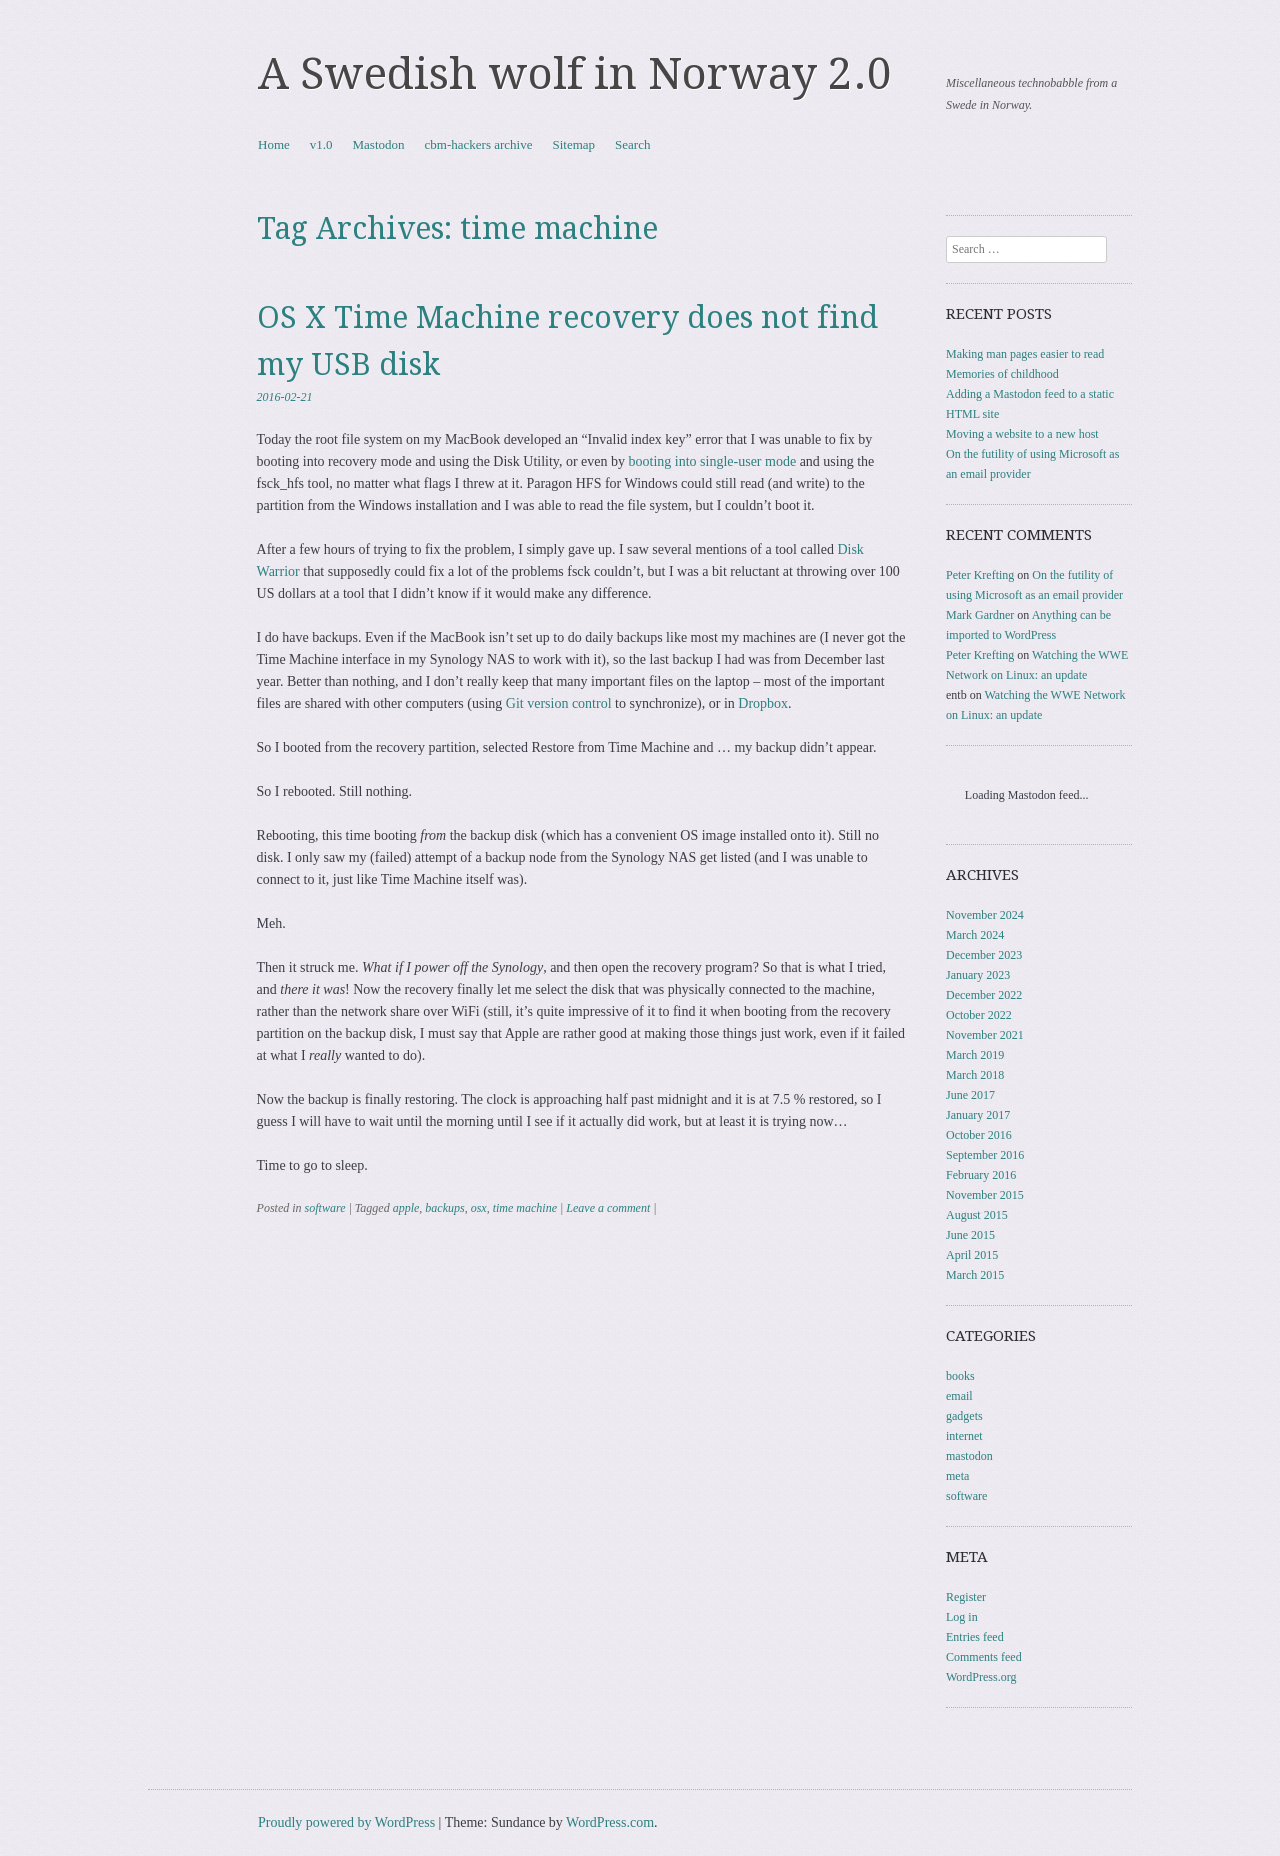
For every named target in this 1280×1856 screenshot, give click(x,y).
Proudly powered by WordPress (346, 1822)
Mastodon (379, 144)
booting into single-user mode (713, 461)
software (325, 1208)
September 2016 (985, 1155)
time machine (525, 1208)
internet (964, 1436)
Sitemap (573, 144)
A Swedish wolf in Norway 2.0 (575, 74)
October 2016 (979, 1135)
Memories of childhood (1002, 374)
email (959, 1396)
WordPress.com (610, 1822)
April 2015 (972, 1255)
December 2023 (984, 955)
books (960, 1376)
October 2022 (979, 1015)
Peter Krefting (980, 575)
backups (444, 1208)
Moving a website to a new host (1022, 434)
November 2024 (985, 915)
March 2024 (975, 935)
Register (966, 1597)
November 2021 (985, 1035)
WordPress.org (981, 1677)
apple (406, 1208)
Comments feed (984, 1657)
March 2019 (975, 1055)
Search (632, 144)
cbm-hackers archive (479, 144)
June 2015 (970, 1235)
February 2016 (981, 1175)
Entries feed (975, 1637)
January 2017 (978, 1115)
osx (479, 1208)
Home (274, 144)
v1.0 (321, 144)
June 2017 (970, 1095)
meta (957, 1476)
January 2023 (978, 975)
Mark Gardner (980, 615)
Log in (962, 1617)
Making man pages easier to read (1025, 354)
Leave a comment (608, 1208)
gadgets (964, 1416)
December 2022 (984, 995)
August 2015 (977, 1215)
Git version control (559, 703)
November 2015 (985, 1195)
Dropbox (763, 703)
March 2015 (975, 1275)
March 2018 (975, 1075)
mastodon (969, 1456)
